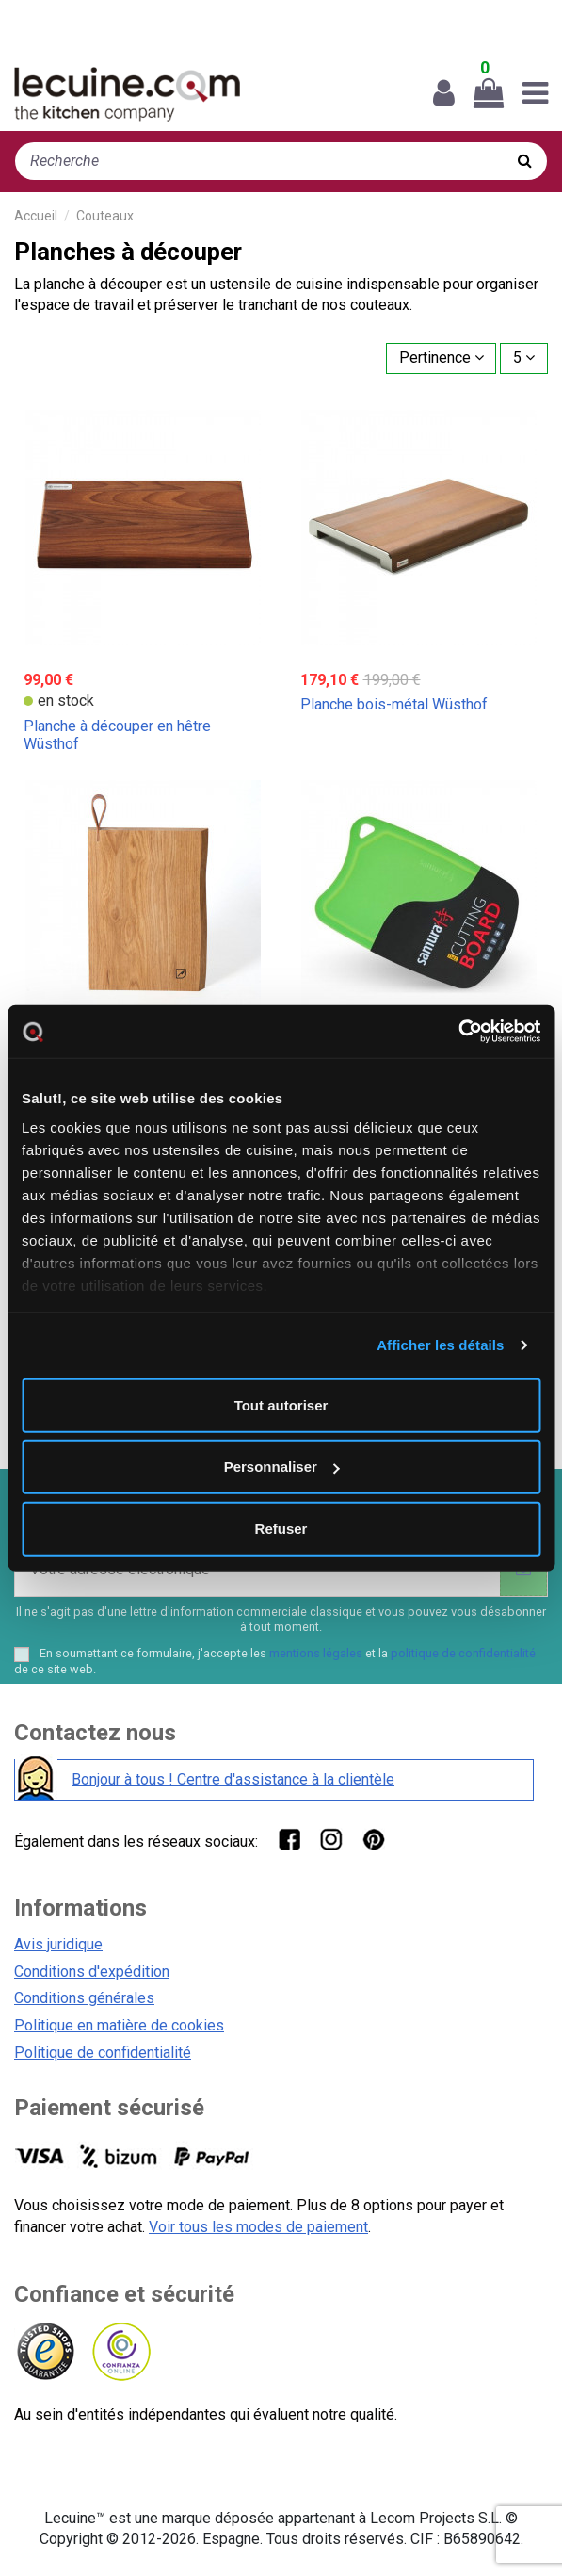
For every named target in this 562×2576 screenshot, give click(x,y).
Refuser (281, 1528)
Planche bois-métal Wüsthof (394, 704)
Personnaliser (282, 1467)
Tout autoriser (281, 1404)
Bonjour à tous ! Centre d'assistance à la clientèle (233, 1779)
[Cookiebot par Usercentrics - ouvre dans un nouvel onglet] (458, 1031)
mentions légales (315, 1653)
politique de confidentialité (463, 1653)
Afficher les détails (440, 1345)
